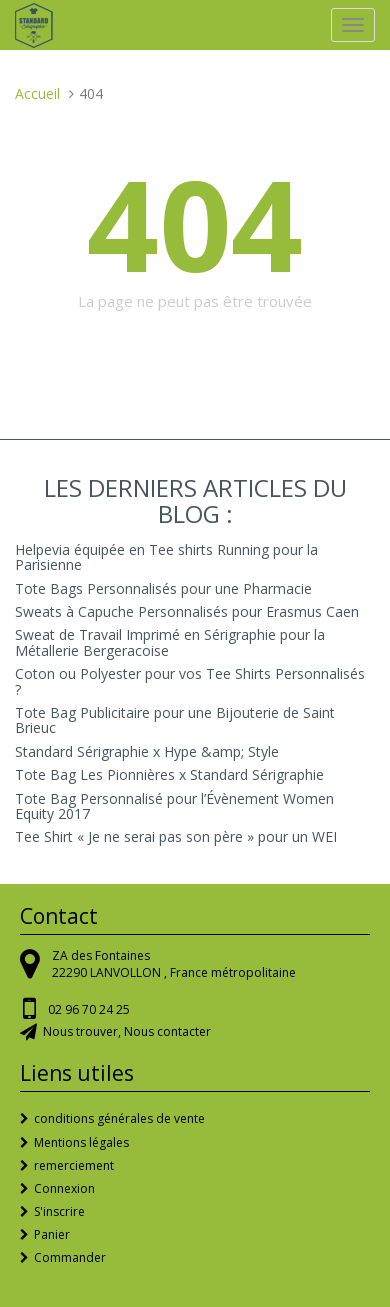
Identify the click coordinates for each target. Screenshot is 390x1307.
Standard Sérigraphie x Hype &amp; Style (147, 751)
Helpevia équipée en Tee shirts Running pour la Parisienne (166, 557)
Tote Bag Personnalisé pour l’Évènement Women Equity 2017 (174, 806)
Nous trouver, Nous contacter (127, 1031)
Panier (52, 1234)
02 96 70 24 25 (89, 1009)
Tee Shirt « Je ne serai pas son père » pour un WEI (176, 836)
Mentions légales (81, 1142)
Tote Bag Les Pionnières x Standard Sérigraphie (169, 774)
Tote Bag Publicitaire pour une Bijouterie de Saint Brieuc (175, 720)
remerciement (74, 1165)
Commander (70, 1257)
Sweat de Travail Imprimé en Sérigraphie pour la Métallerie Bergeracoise (170, 642)
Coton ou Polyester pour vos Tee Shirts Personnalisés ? (190, 681)
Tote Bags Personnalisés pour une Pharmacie (163, 588)
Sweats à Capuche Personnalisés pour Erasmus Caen (187, 611)
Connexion (64, 1188)
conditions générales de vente (119, 1118)
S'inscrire (59, 1211)
